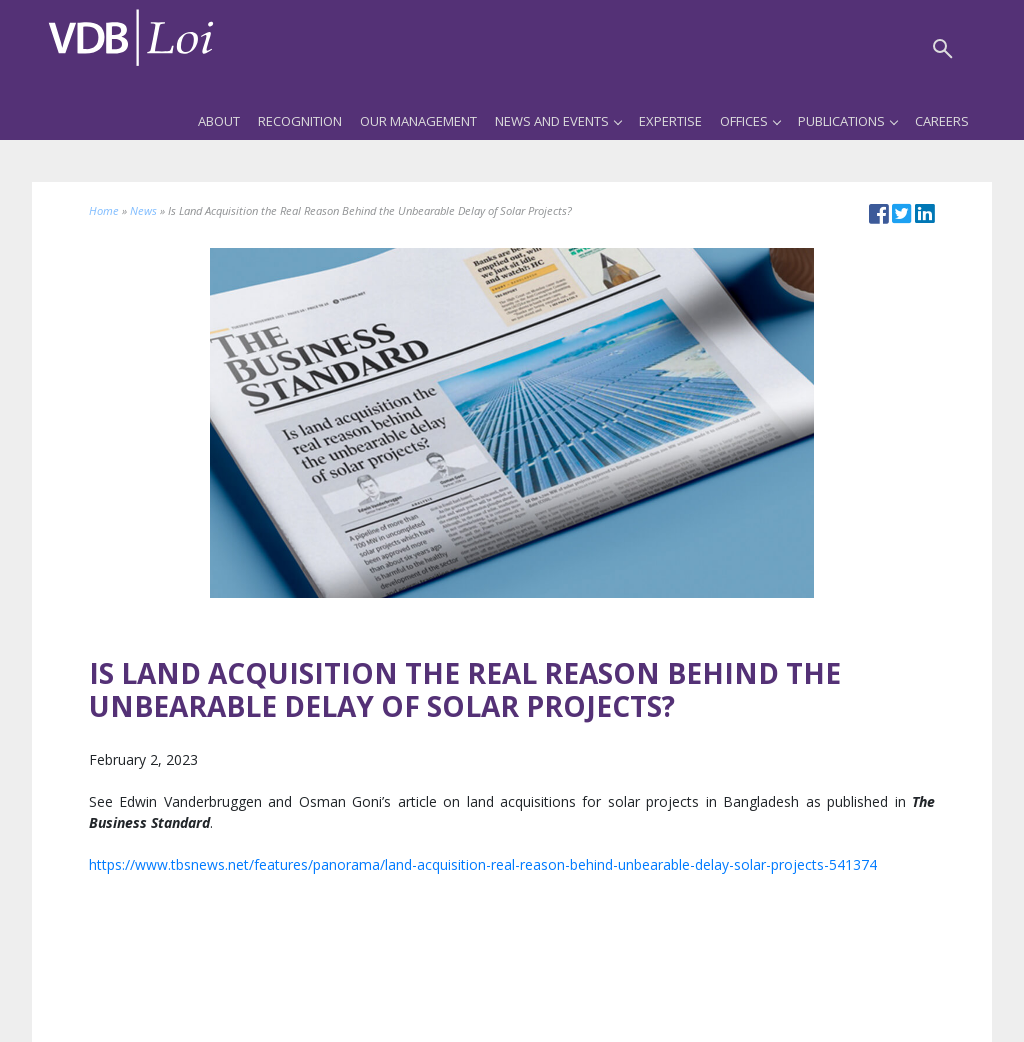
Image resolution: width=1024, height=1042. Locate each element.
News (143, 210)
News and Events (558, 121)
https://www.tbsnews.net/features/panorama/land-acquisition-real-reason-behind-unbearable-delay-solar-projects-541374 (483, 864)
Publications (847, 121)
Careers (942, 121)
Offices (750, 121)
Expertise (670, 121)
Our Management (418, 121)
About (219, 121)
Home (104, 210)
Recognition (300, 121)
